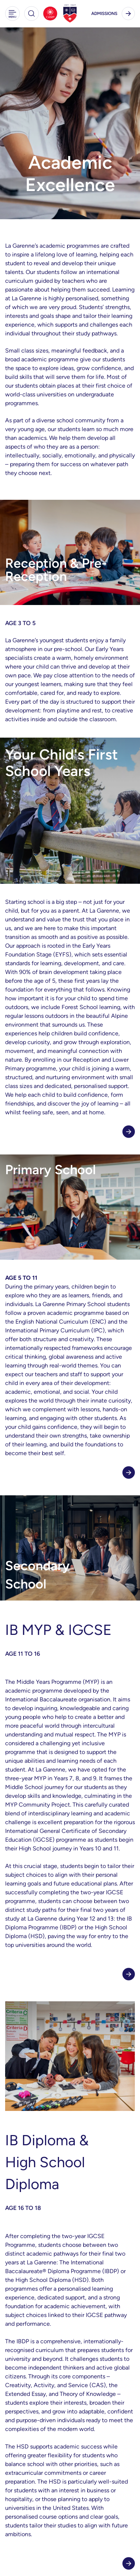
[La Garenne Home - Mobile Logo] (69, 13)
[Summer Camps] (50, 13)
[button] (12, 13)
